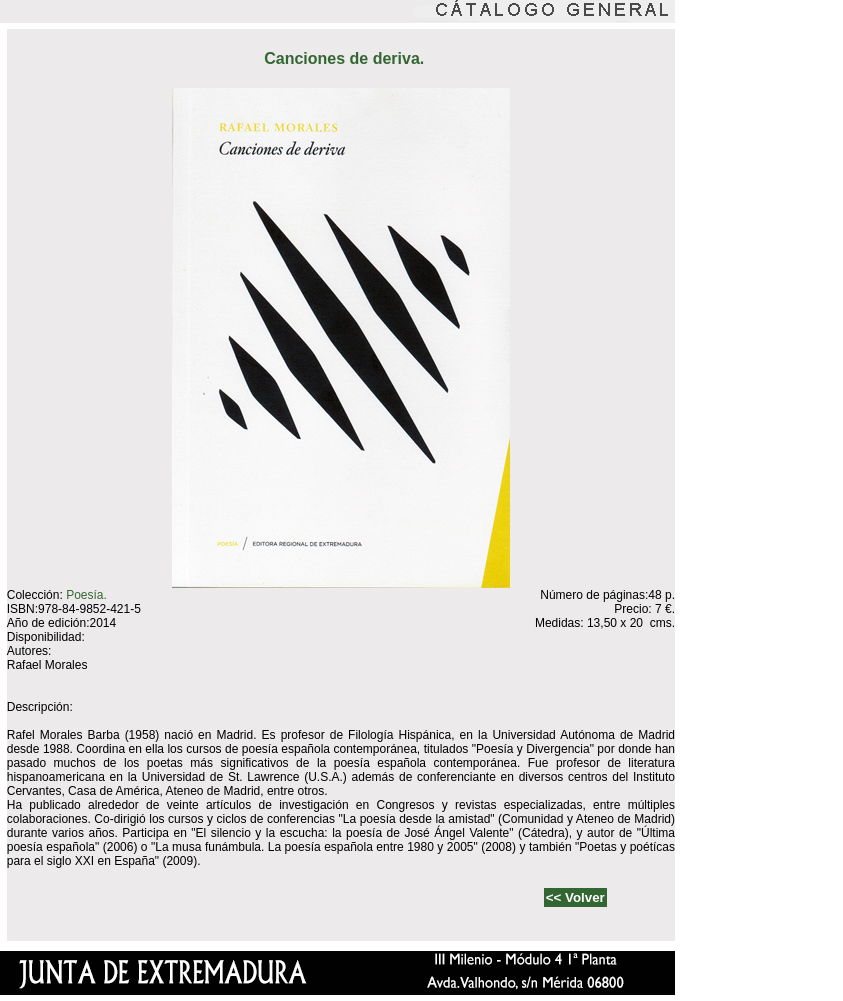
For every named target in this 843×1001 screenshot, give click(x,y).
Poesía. (86, 595)
